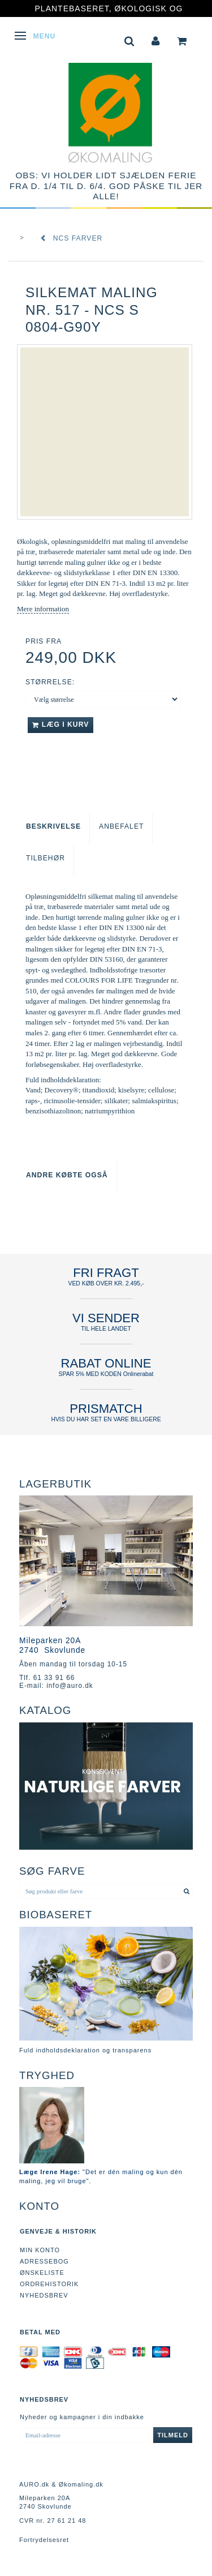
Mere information (43, 609)
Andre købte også (67, 1175)
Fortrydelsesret (44, 2539)
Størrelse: (50, 682)
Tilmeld (172, 2435)
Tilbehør (45, 858)
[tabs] (129, 39)
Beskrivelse (53, 826)
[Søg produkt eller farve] (187, 1891)
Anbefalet (121, 826)
